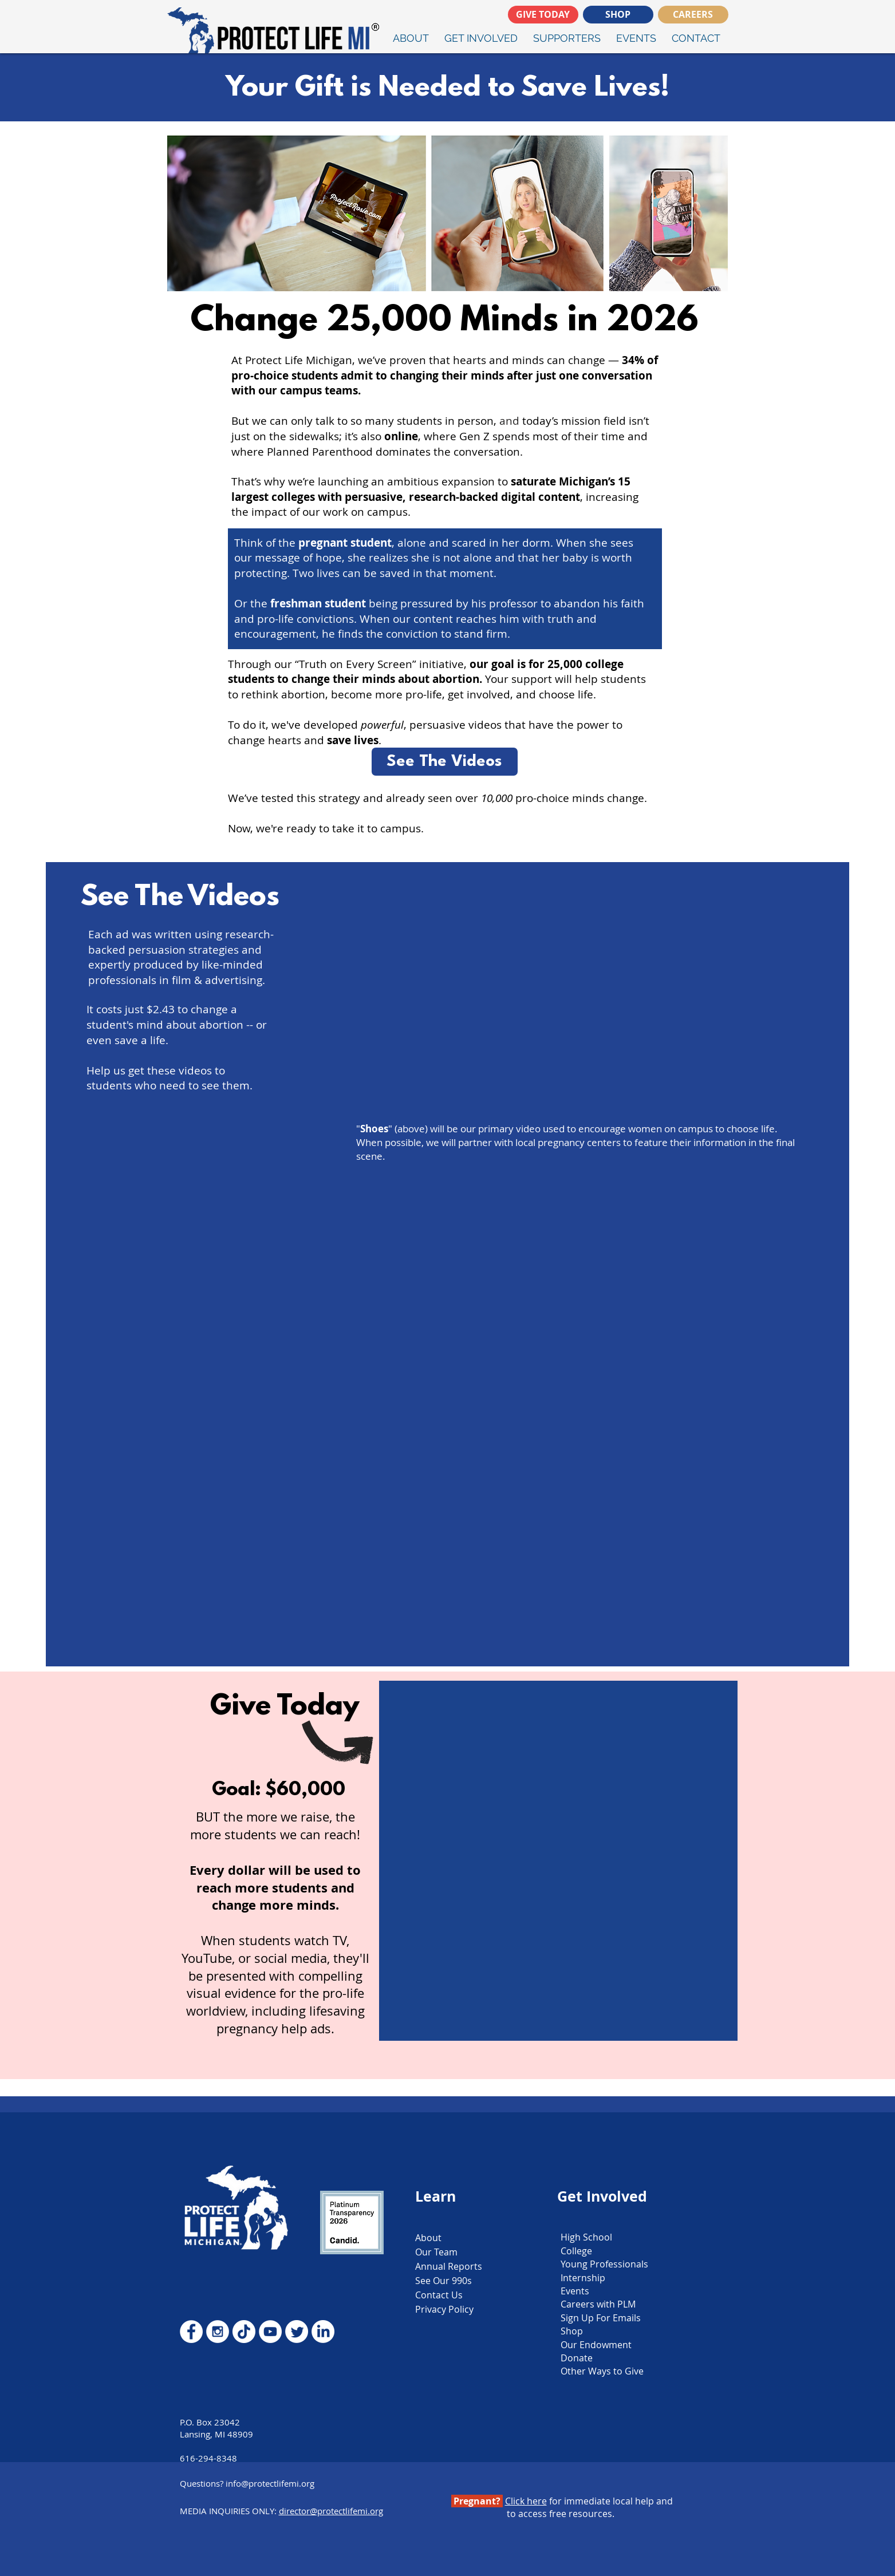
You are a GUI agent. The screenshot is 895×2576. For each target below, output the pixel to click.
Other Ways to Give (602, 2371)
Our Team (436, 2252)
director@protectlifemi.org (331, 2510)
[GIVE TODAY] (543, 14)
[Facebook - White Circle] (191, 2331)
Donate (577, 2358)
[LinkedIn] (323, 2331)
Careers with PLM (598, 2304)
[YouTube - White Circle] (270, 2331)
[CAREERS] (693, 14)
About (428, 2237)
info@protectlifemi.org (270, 2483)
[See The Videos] (445, 762)
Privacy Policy (444, 2309)
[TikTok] (243, 2331)
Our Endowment (596, 2344)
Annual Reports (448, 2266)
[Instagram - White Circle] (217, 2331)
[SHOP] (618, 14)
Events (575, 2291)
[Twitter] (296, 2331)
